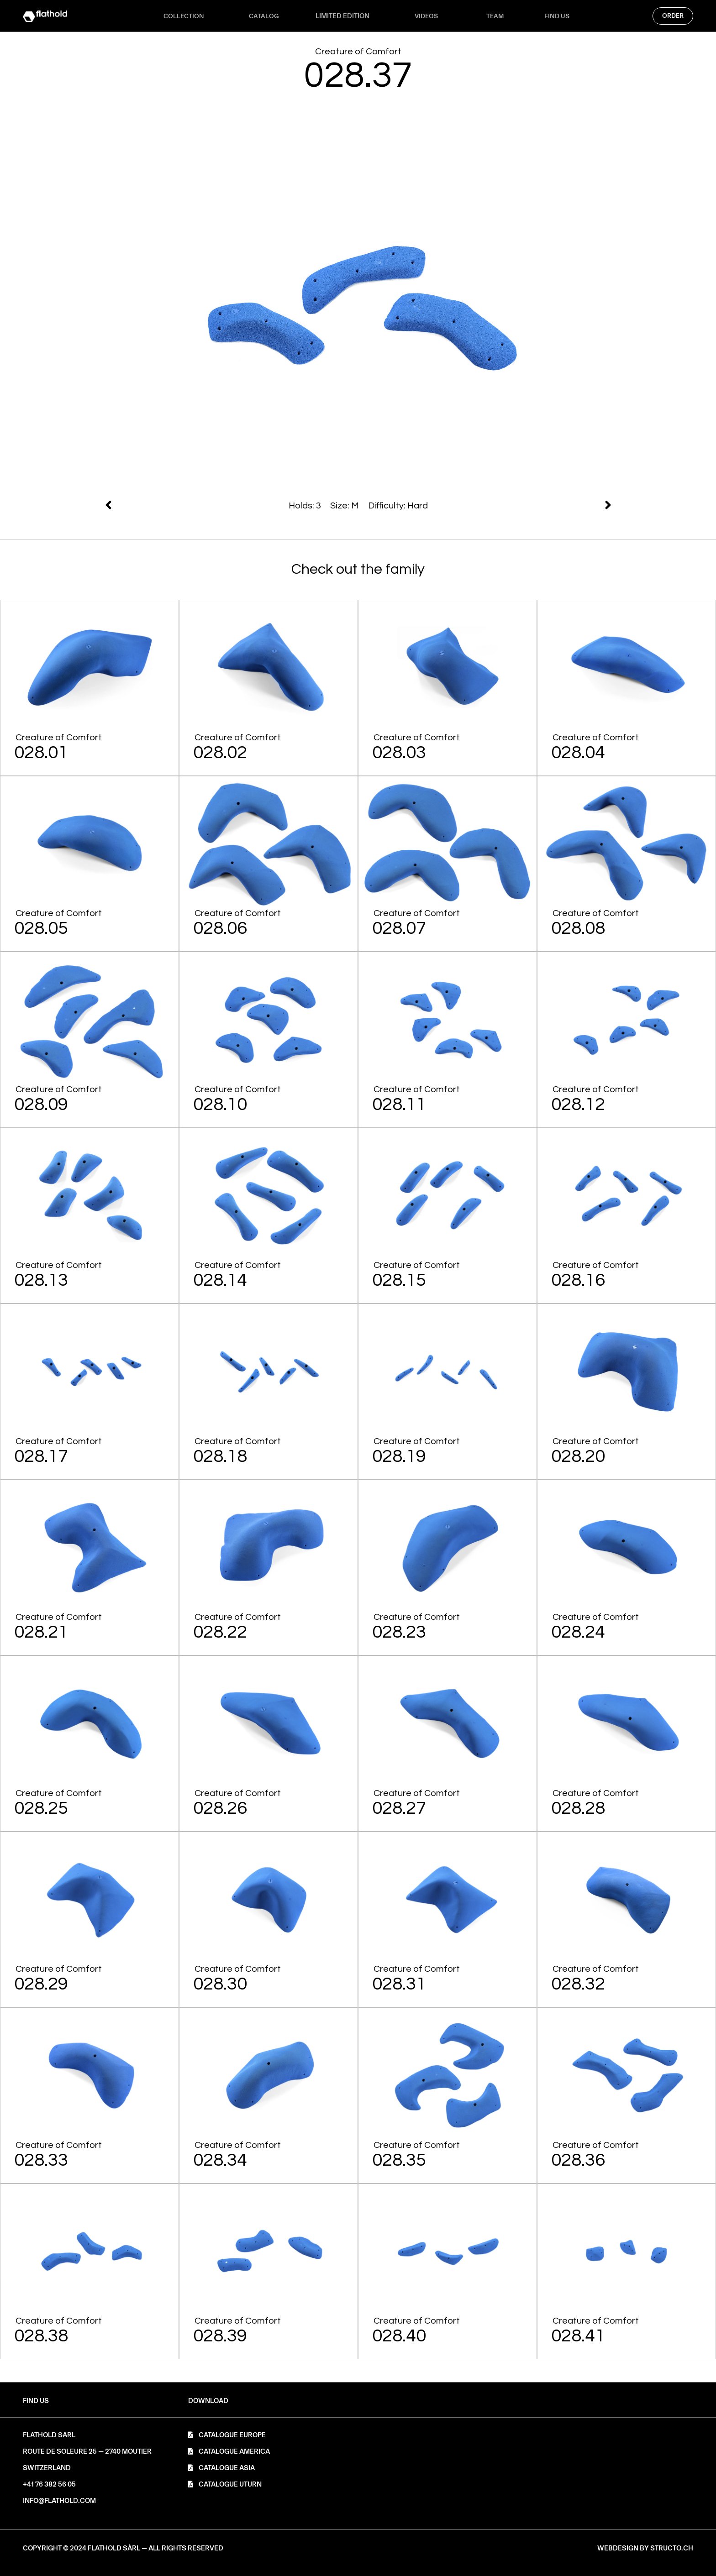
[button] (208, 2401)
